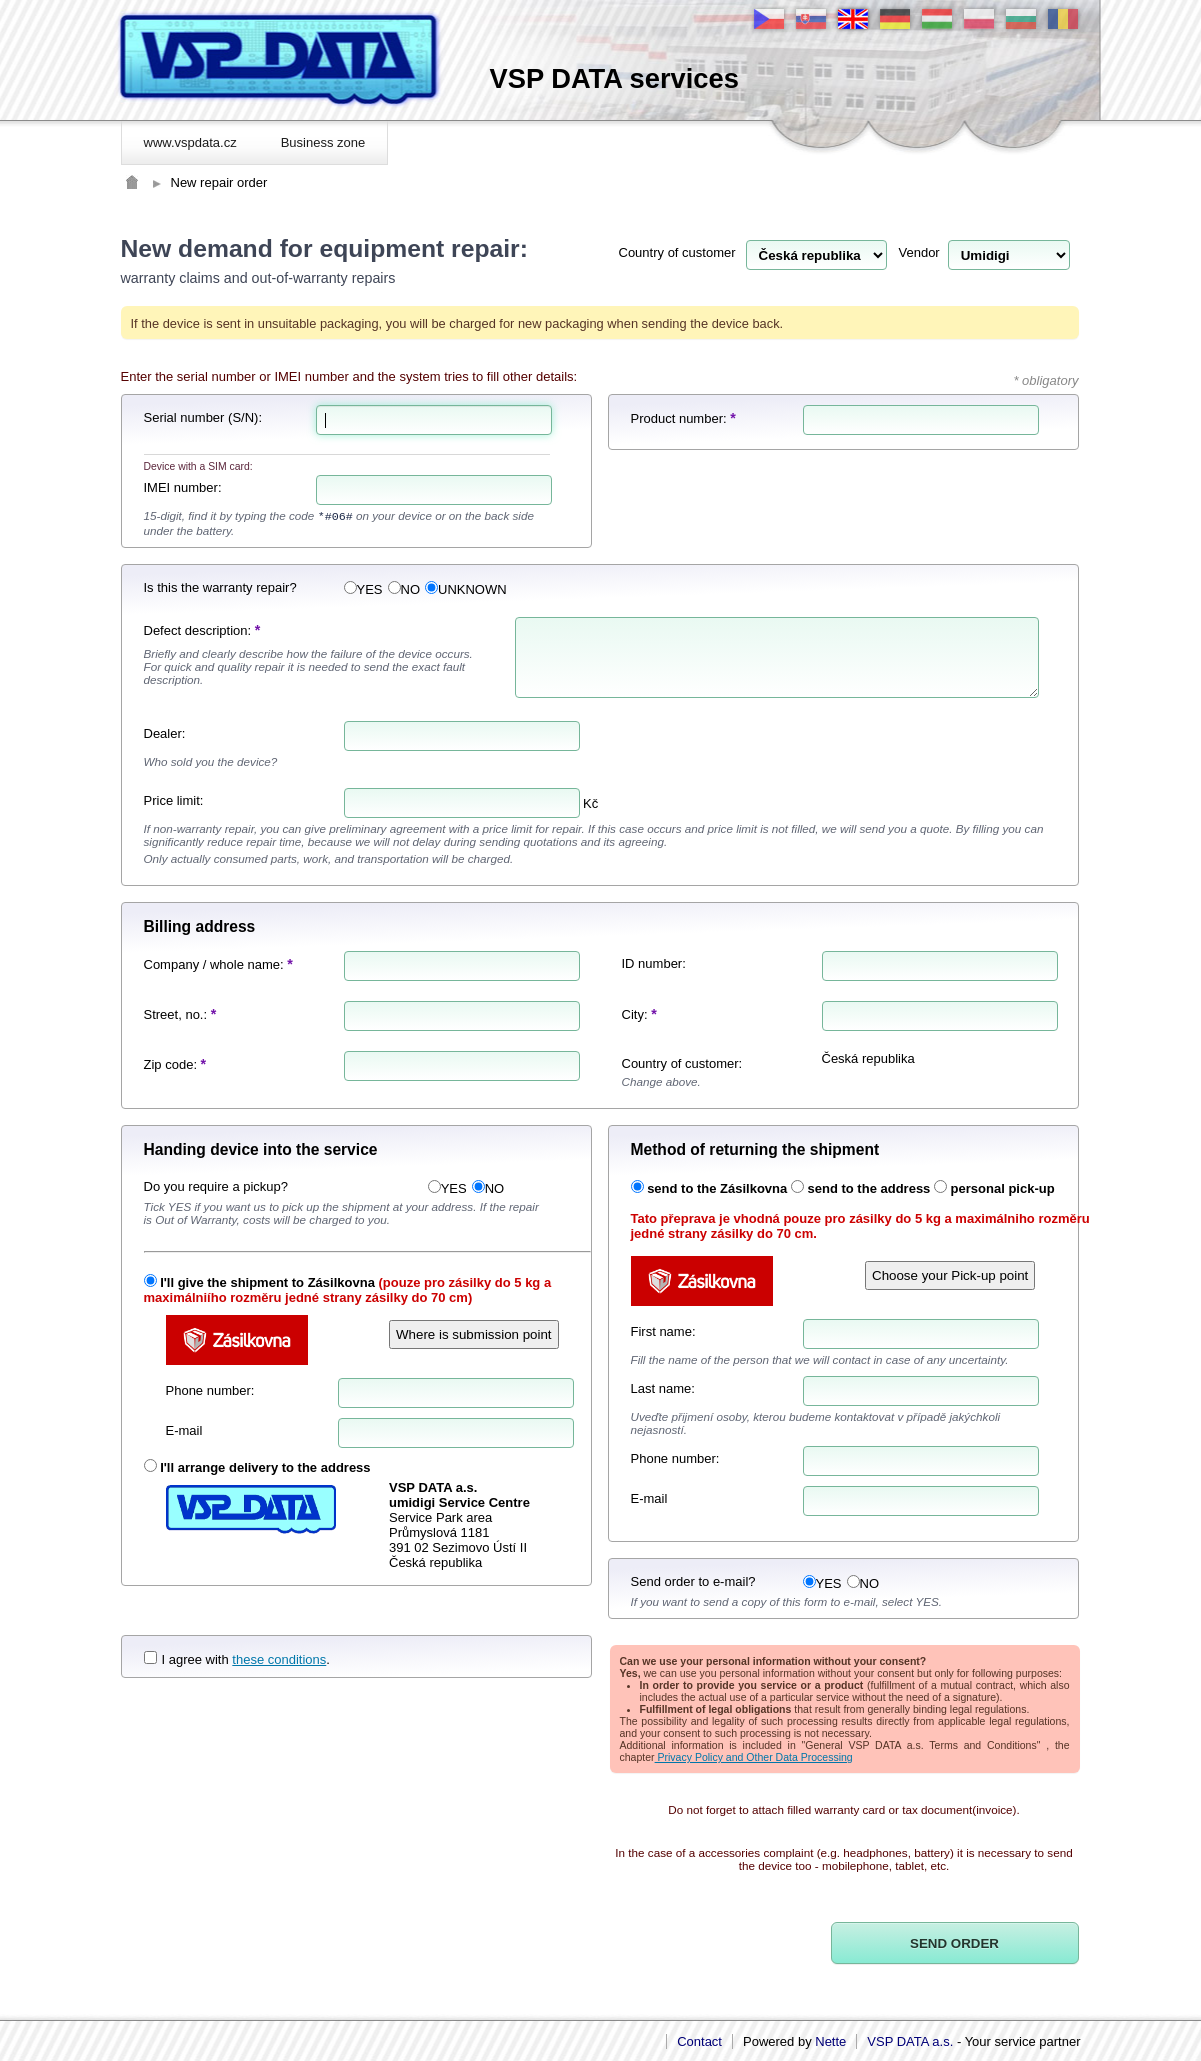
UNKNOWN (466, 589)
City (633, 1014)
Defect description (196, 630)
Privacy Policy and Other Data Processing (754, 1757)
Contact (699, 2041)
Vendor (919, 252)
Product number (677, 418)
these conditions (279, 1659)
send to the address (869, 1188)
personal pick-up (1003, 1188)
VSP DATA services (614, 78)
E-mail (184, 1430)
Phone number (208, 1390)
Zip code (169, 1064)
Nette (830, 2041)
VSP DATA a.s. (910, 2041)
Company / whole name (212, 964)
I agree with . (237, 1659)
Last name (661, 1388)
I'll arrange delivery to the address (265, 1467)
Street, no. (174, 1014)
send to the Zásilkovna (717, 1188)
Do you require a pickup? (216, 1186)
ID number (652, 963)
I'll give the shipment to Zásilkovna (267, 1282)
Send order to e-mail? (693, 1581)
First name (661, 1331)
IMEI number (181, 487)
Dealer (163, 733)
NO (404, 589)
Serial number (184, 417)
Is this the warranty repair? (220, 587)
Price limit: (174, 800)
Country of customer (677, 252)
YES (363, 589)
